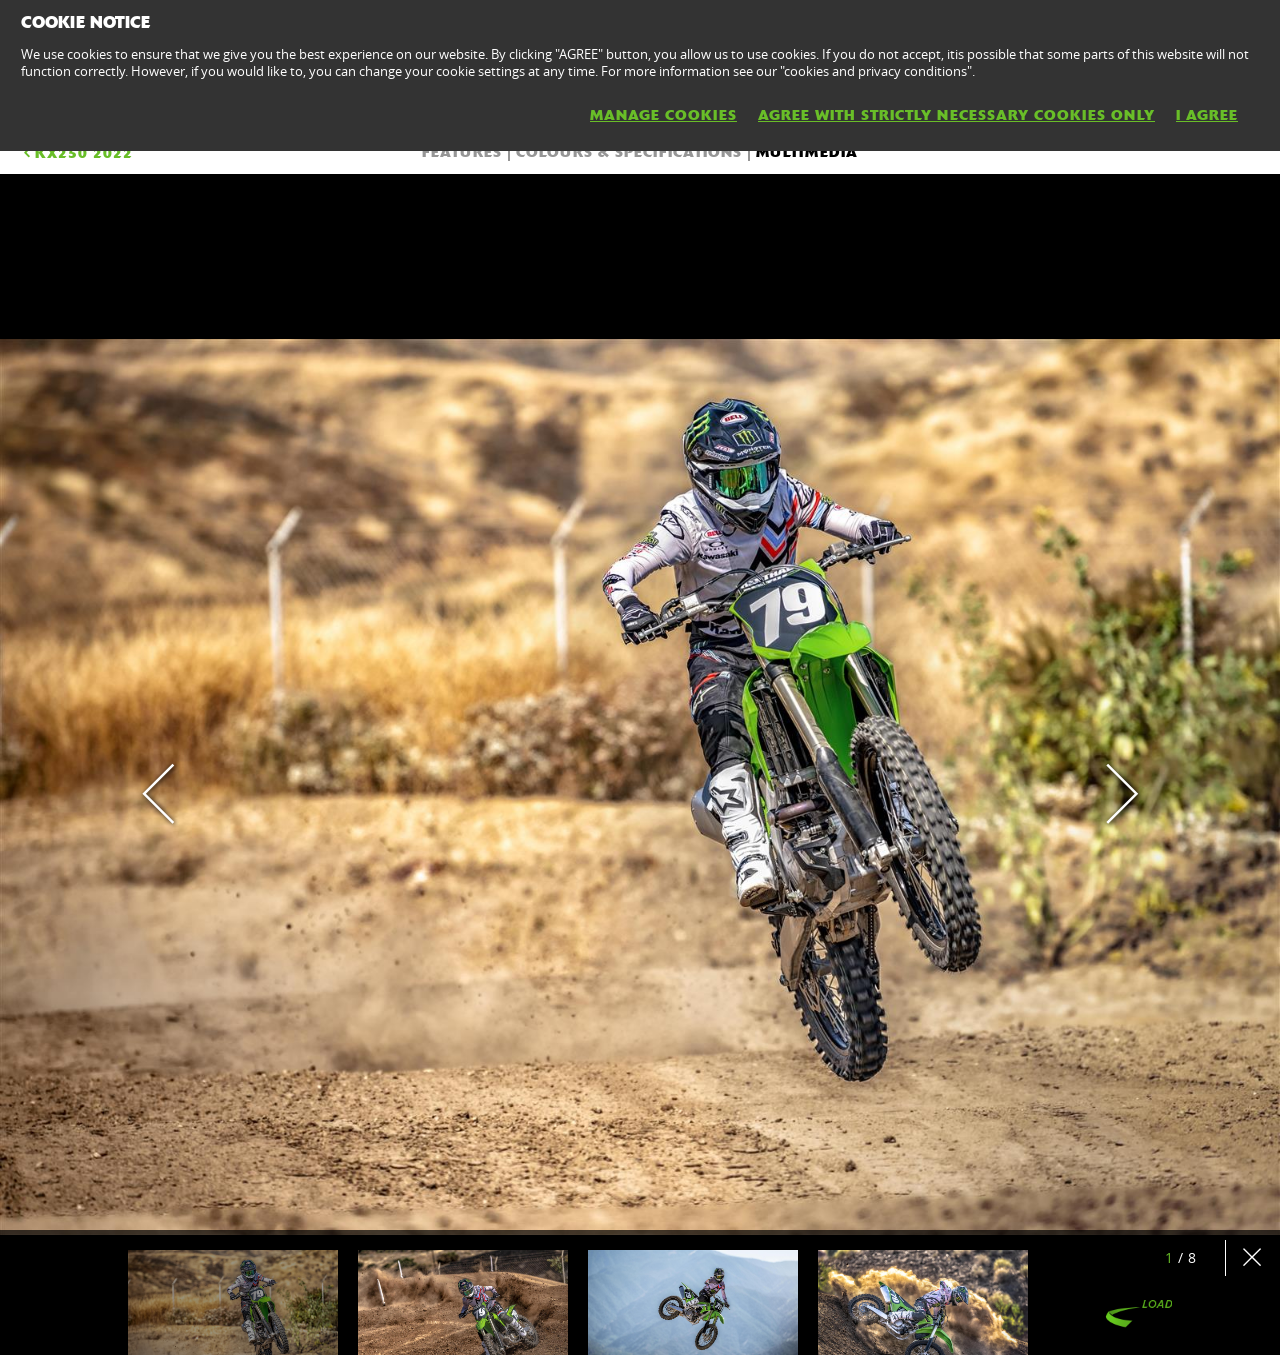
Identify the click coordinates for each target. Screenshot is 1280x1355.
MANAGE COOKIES (663, 115)
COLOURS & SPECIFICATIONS (629, 152)
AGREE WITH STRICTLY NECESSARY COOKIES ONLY (956, 115)
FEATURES (462, 152)
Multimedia (807, 152)
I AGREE (1207, 115)
